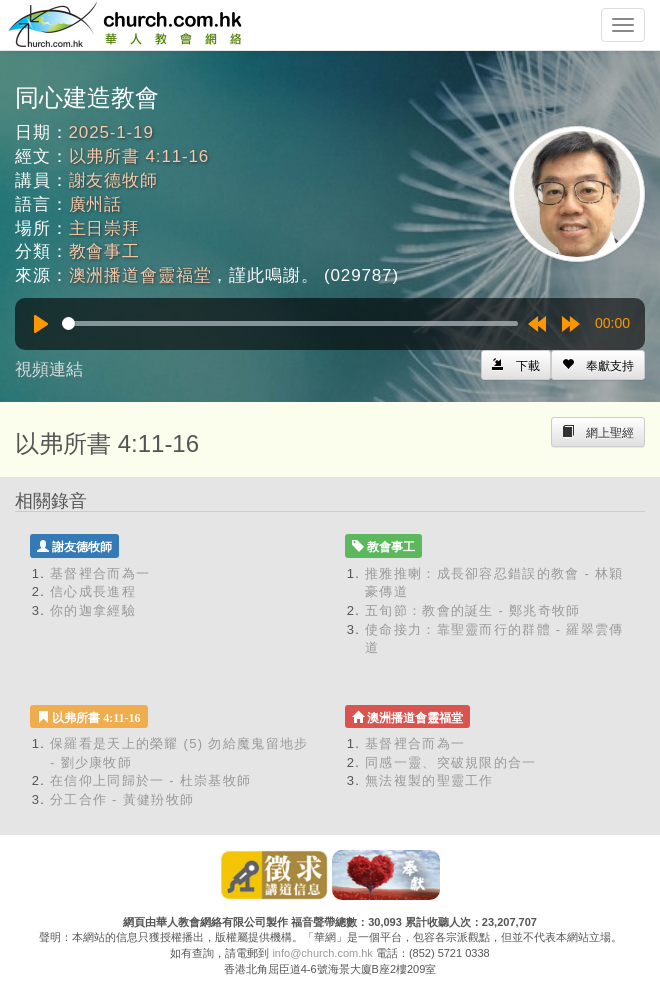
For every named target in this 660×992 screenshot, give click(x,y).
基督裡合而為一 (100, 573)
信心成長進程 (93, 591)
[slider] (290, 323)
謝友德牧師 (113, 180)
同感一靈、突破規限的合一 (451, 762)
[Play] (41, 324)
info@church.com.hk (322, 953)
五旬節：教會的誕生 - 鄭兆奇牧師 (473, 610)
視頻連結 (49, 369)
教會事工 (104, 251)
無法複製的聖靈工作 (429, 780)
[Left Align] (598, 365)
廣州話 (96, 204)
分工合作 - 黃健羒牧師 (122, 799)
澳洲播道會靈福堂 (140, 275)
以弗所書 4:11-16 (139, 156)
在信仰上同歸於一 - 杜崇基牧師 (150, 780)
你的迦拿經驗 (93, 610)
